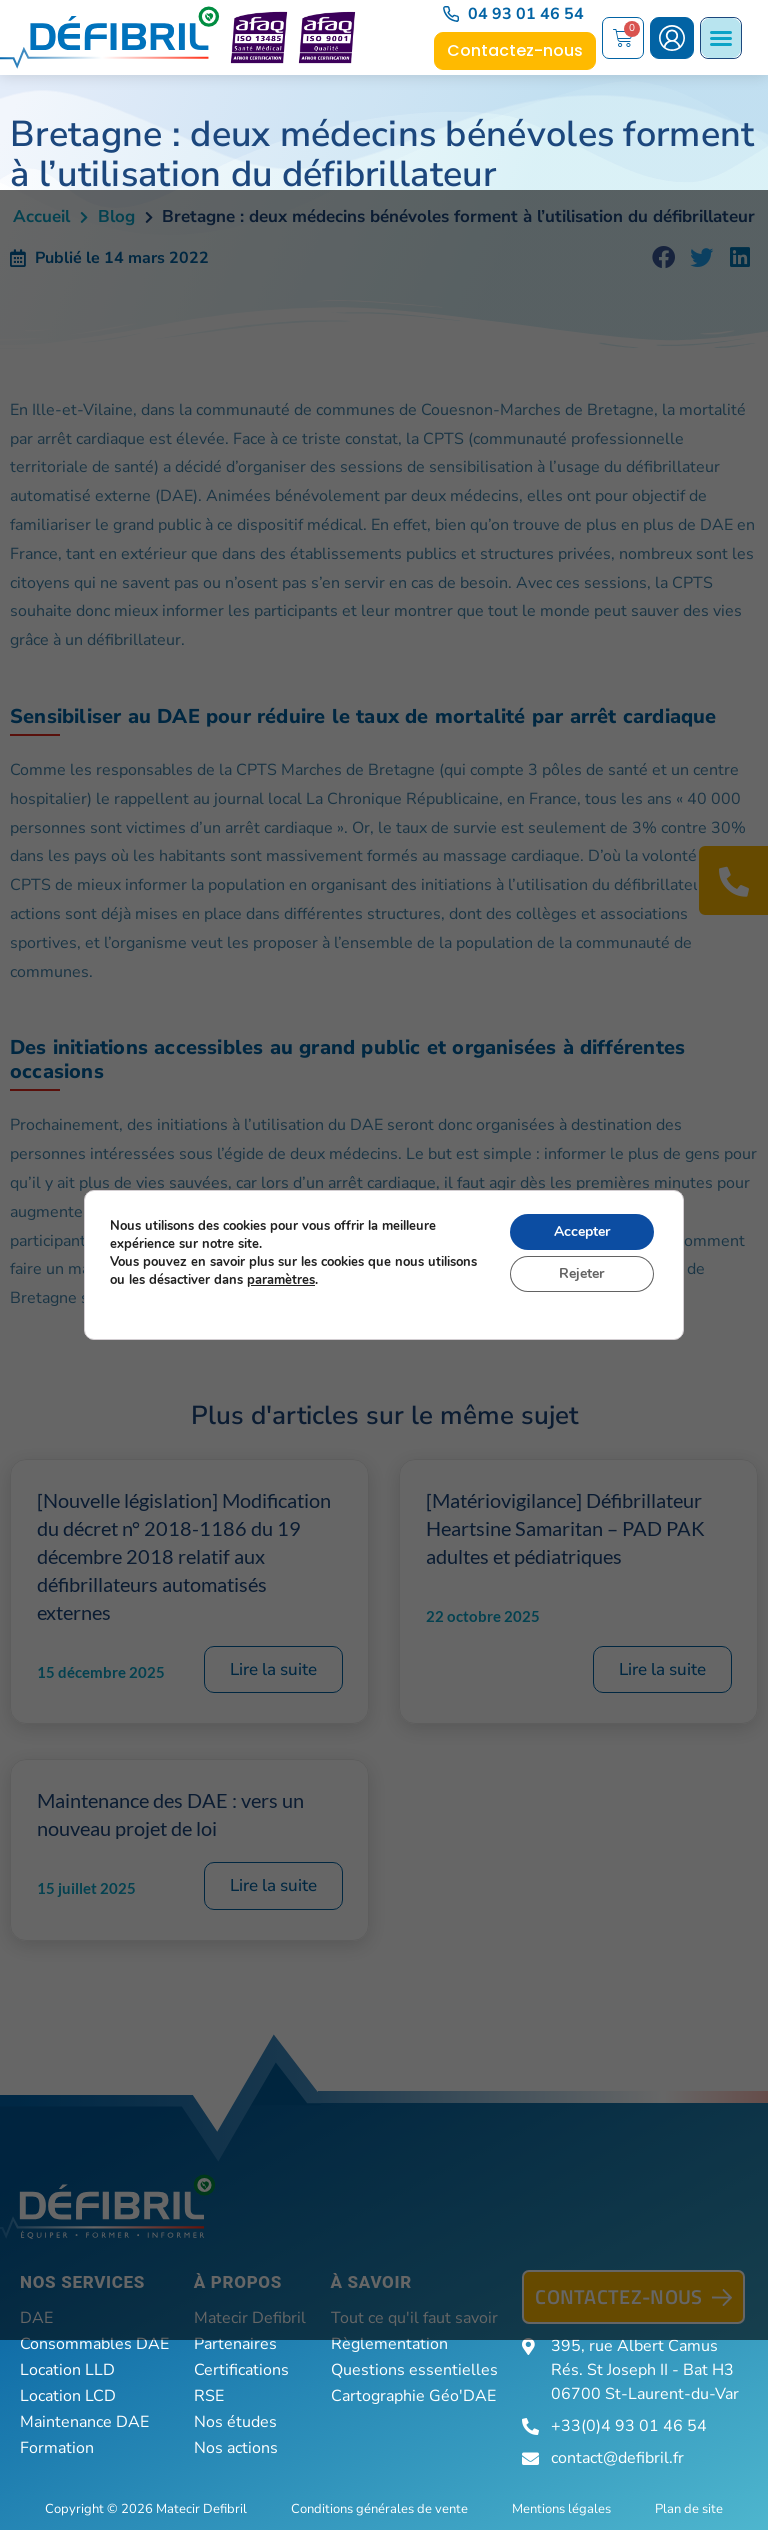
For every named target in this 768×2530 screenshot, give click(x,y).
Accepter (582, 1231)
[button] (664, 258)
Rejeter (581, 1273)
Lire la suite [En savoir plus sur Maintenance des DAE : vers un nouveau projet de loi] (273, 1885)
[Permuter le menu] (721, 38)
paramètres (281, 1280)
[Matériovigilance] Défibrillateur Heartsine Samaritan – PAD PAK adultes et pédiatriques (565, 1528)
